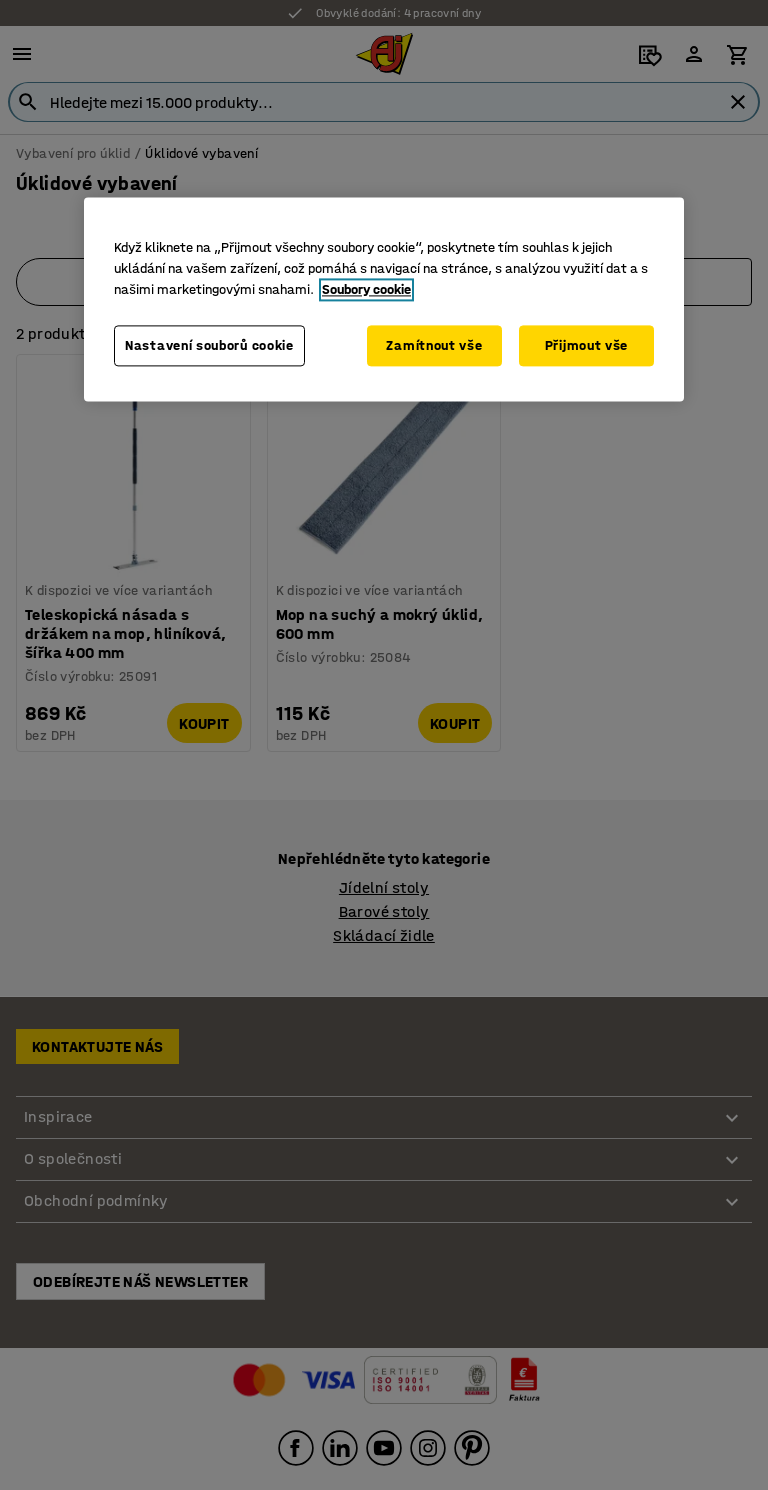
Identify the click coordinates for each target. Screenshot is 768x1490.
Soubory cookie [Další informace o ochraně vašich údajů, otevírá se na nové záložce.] (366, 289)
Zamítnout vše (434, 345)
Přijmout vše (586, 345)
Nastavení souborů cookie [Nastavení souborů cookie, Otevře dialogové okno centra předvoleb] (209, 345)
